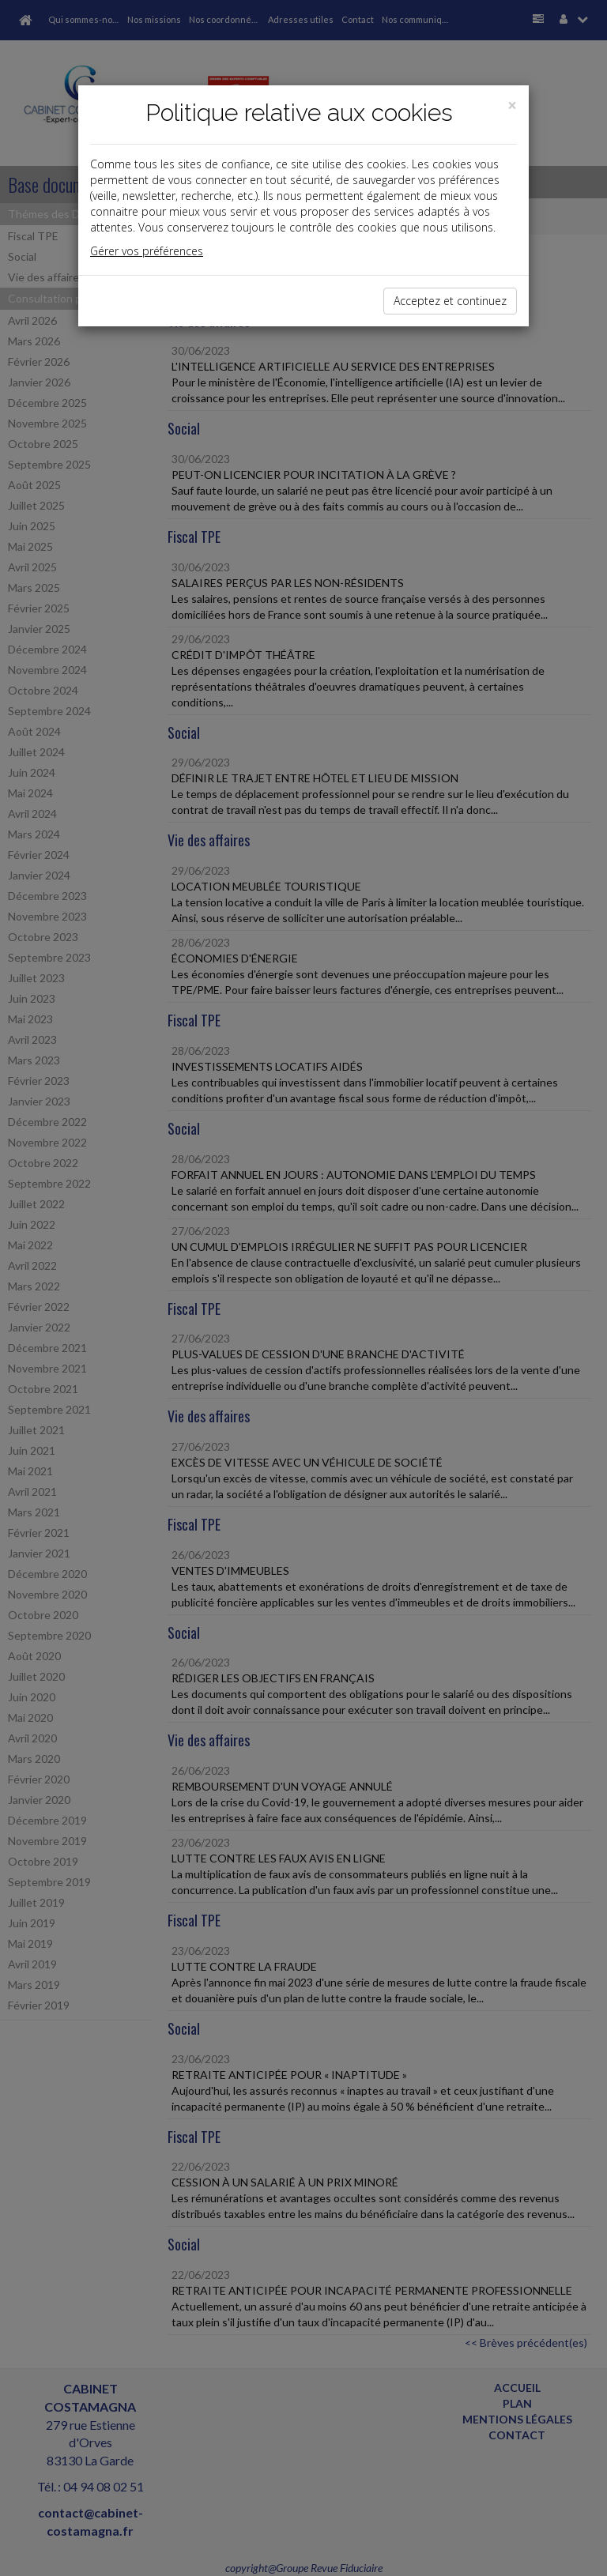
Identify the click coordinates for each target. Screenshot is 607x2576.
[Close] (512, 105)
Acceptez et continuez (450, 300)
